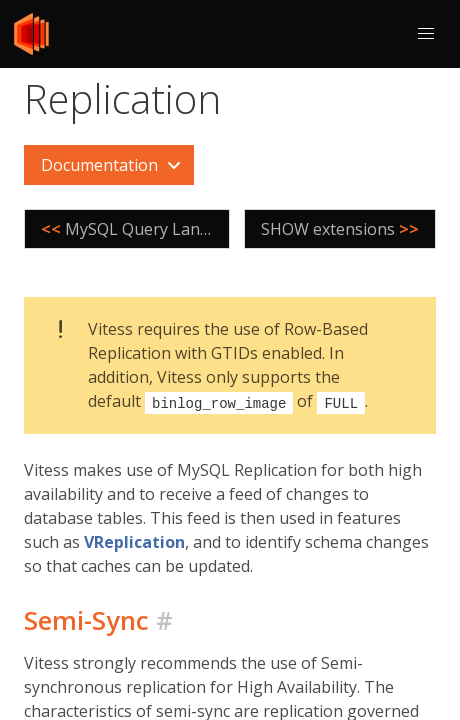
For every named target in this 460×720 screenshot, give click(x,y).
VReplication (134, 541)
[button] (426, 34)
